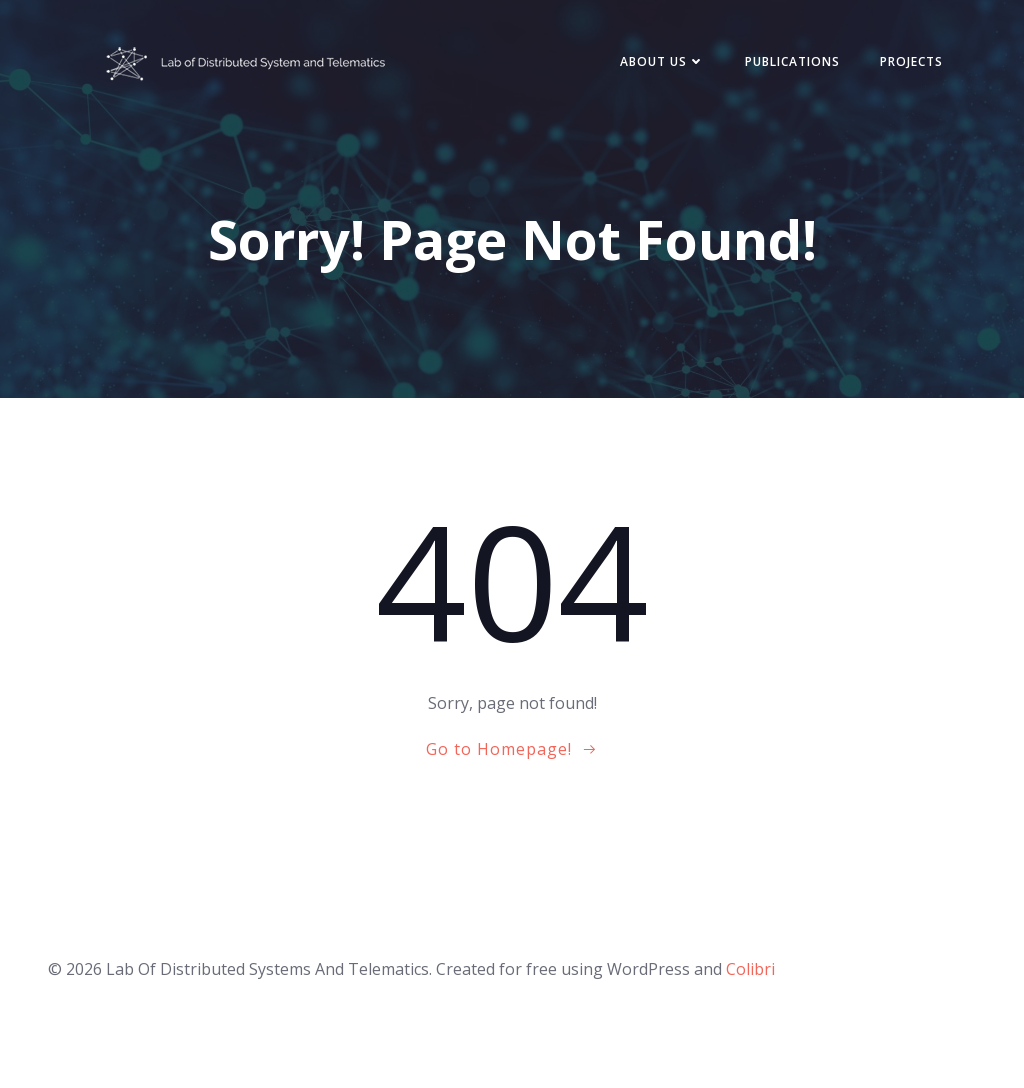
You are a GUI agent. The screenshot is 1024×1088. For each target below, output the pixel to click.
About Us (662, 61)
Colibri (750, 969)
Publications (792, 61)
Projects (911, 61)
